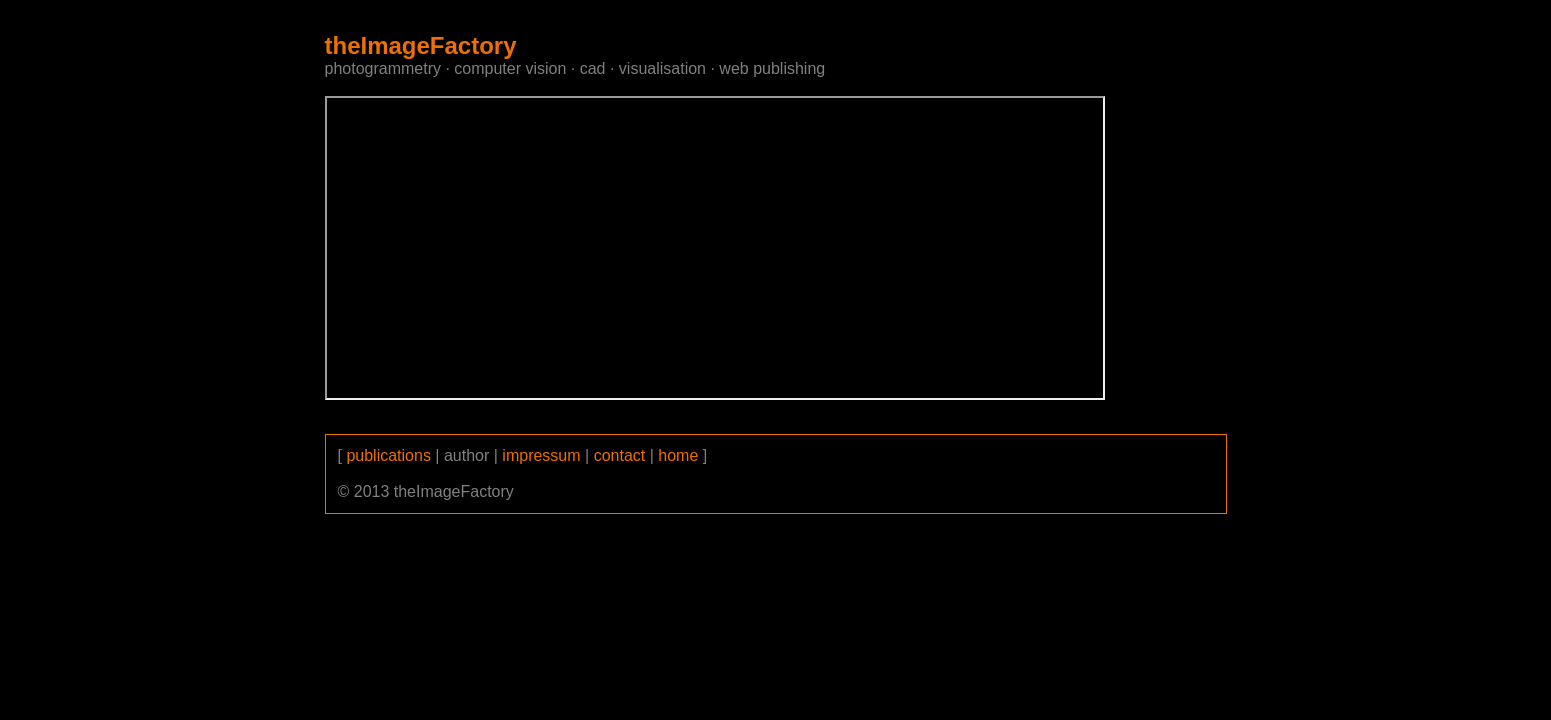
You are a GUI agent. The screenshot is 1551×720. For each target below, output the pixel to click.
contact (620, 455)
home (678, 455)
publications (388, 455)
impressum (541, 455)
